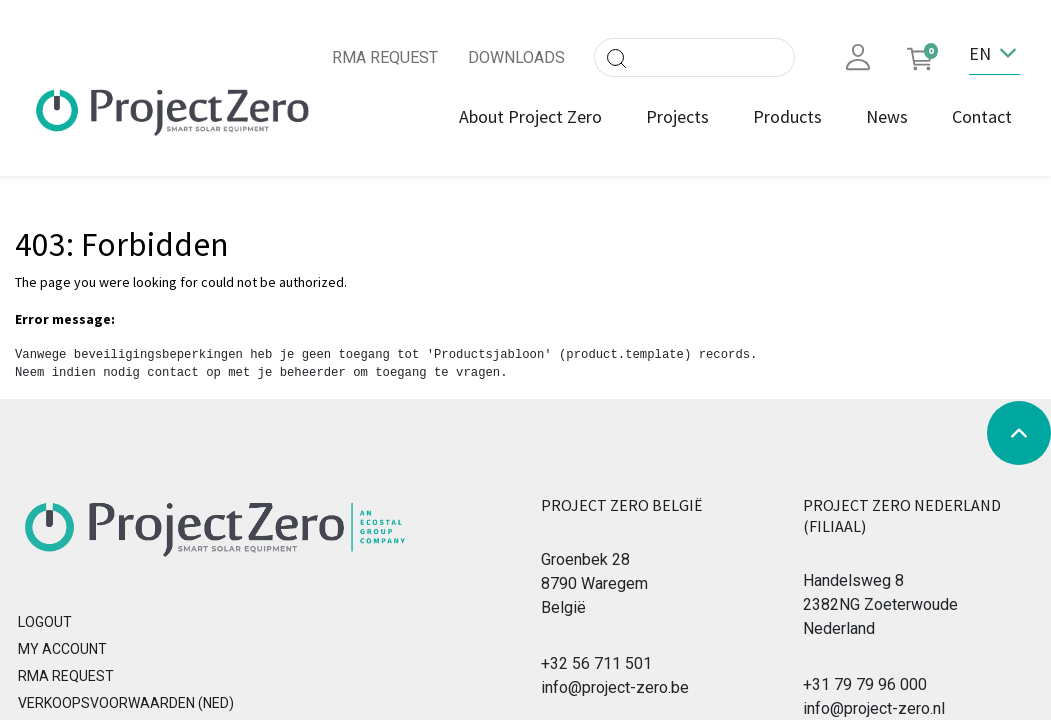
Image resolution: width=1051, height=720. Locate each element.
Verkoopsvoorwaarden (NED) (126, 703)
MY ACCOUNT (62, 649)
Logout (45, 622)
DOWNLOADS (516, 57)
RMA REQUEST (385, 57)
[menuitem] (530, 116)
